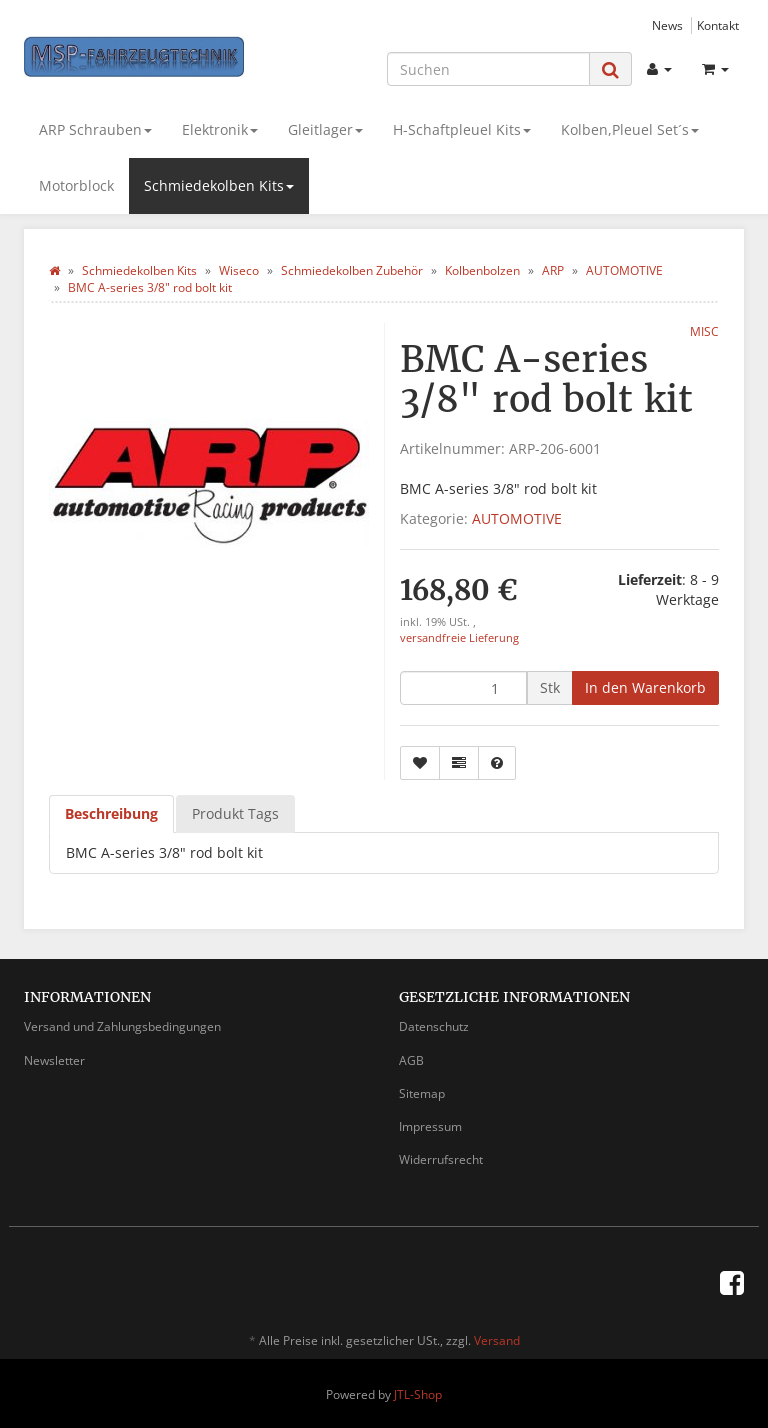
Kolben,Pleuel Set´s (630, 129)
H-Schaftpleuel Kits (462, 129)
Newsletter (54, 1060)
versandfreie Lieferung (459, 638)
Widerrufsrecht (441, 1159)
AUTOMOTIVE (517, 518)
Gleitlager (325, 129)
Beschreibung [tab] (111, 813)
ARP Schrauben (95, 129)
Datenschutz (434, 1026)
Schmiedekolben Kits (219, 185)
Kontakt (718, 25)
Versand (497, 1340)
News (667, 25)
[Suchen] (488, 69)
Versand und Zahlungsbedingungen (122, 1026)
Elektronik (220, 129)
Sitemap (422, 1093)
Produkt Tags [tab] (235, 813)
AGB (411, 1060)
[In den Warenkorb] (645, 688)
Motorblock (76, 185)
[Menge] (463, 688)
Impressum (430, 1126)
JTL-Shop (418, 1394)
